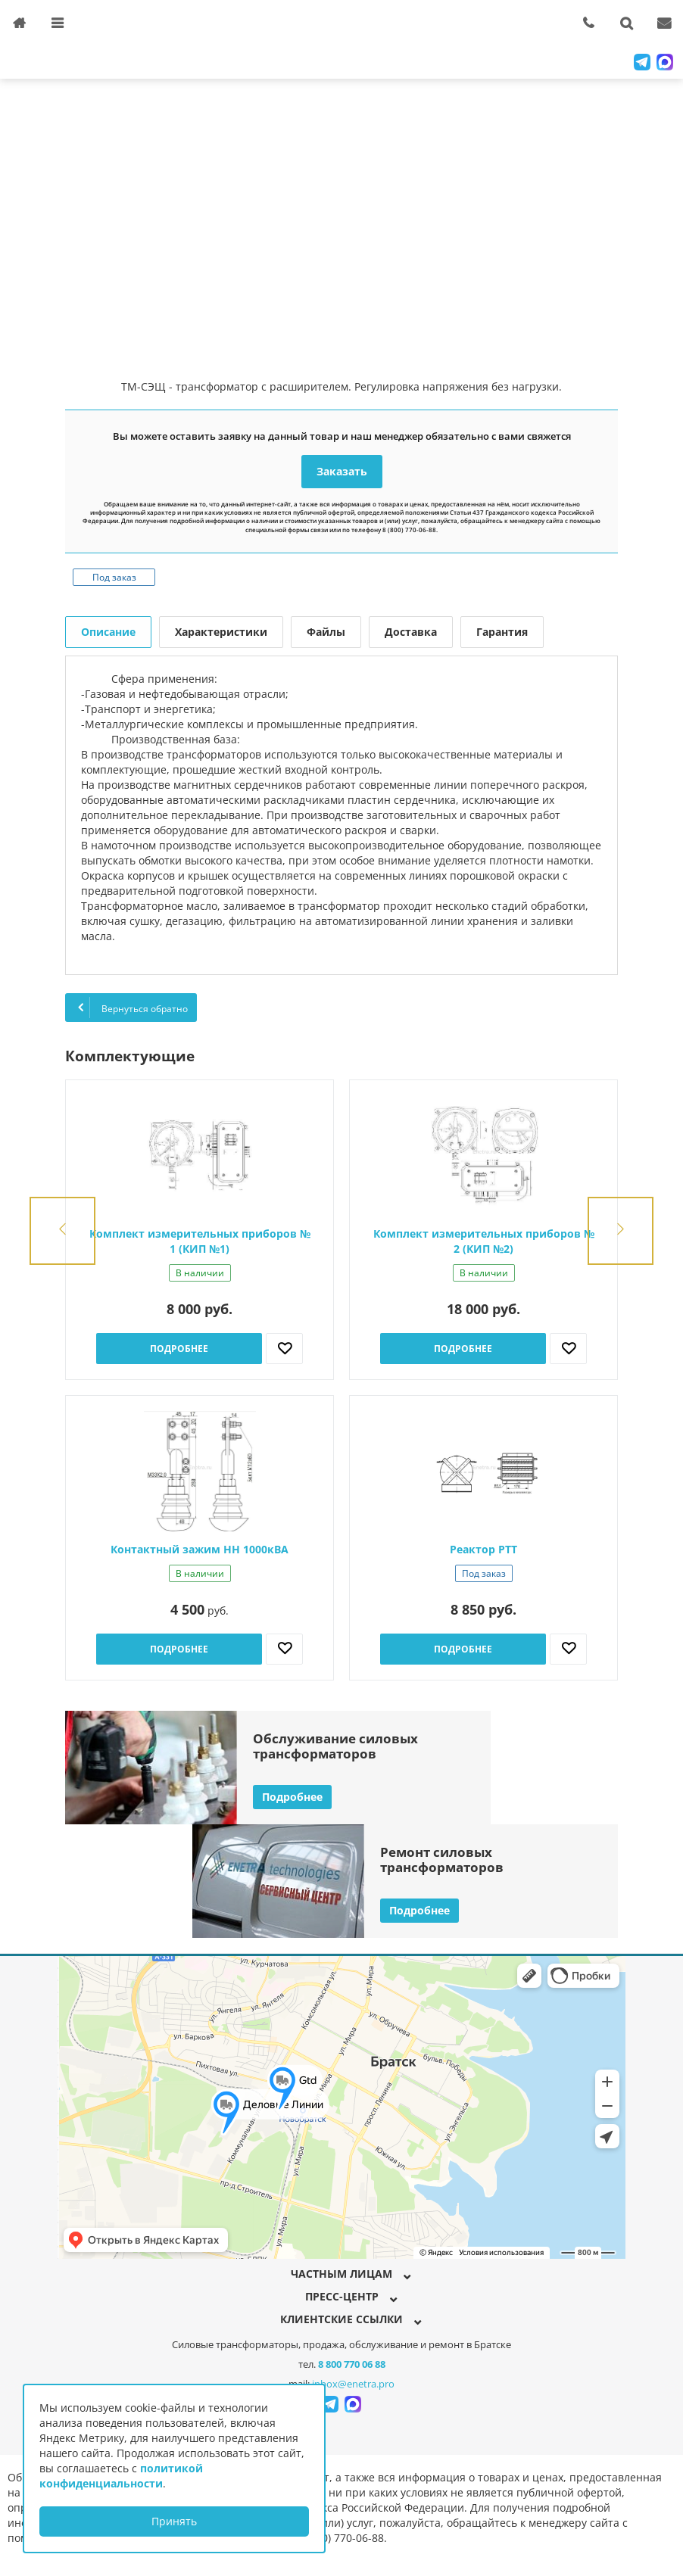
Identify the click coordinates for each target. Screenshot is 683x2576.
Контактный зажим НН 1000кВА (199, 1549)
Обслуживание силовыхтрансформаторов (335, 1746)
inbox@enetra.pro (353, 2384)
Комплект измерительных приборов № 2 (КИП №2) (483, 1241)
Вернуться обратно (131, 1007)
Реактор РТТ (483, 1549)
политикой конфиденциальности (121, 2475)
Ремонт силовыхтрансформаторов (442, 1859)
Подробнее (179, 1348)
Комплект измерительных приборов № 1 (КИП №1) (199, 1241)
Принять (174, 2521)
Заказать (342, 471)
